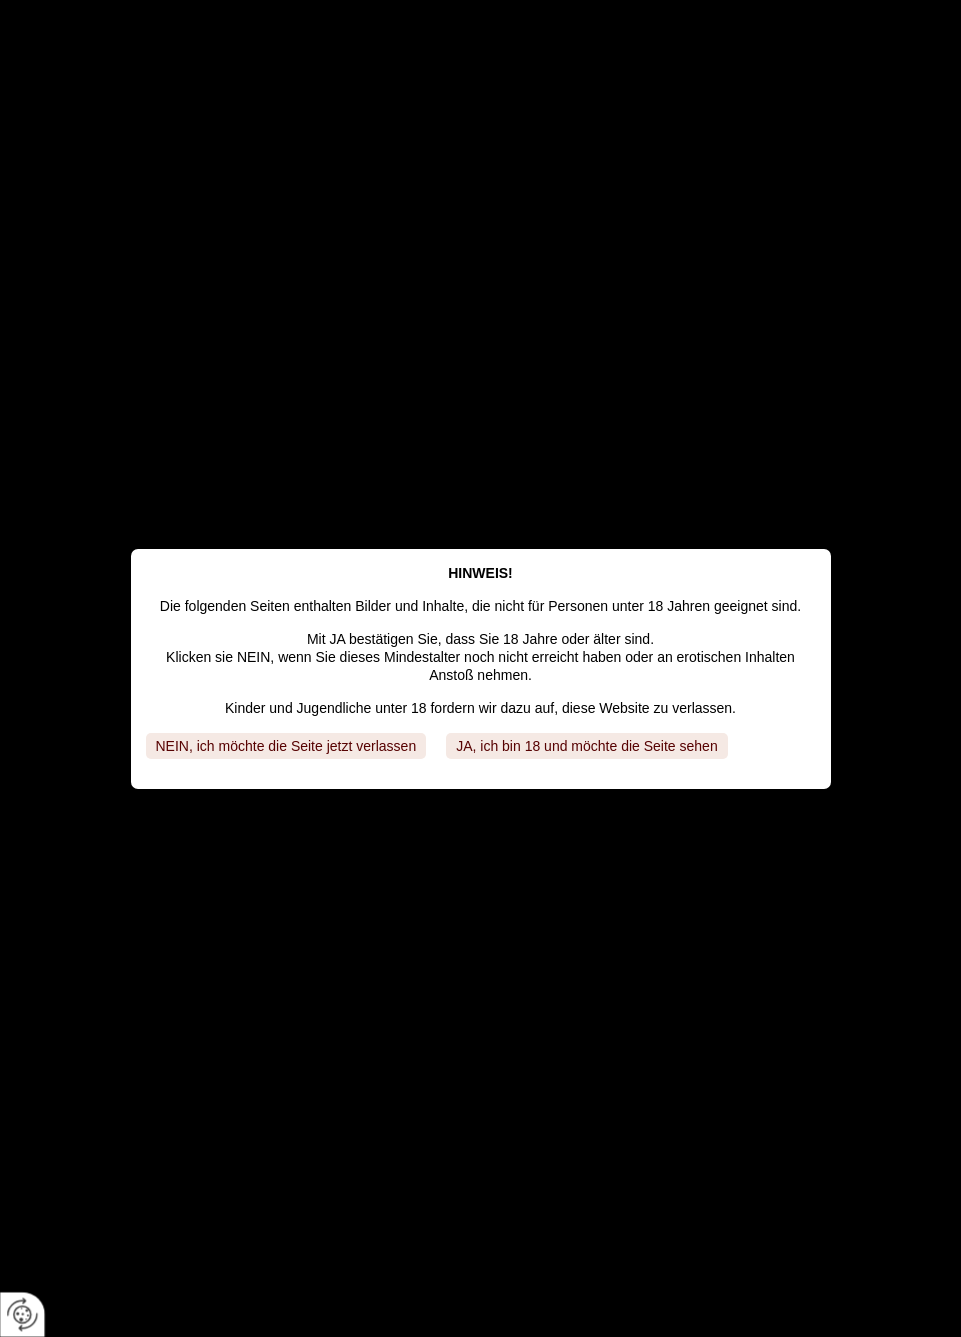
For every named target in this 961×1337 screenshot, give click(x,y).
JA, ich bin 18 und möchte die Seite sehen (587, 746)
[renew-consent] (22, 1314)
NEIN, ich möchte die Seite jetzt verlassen (286, 746)
